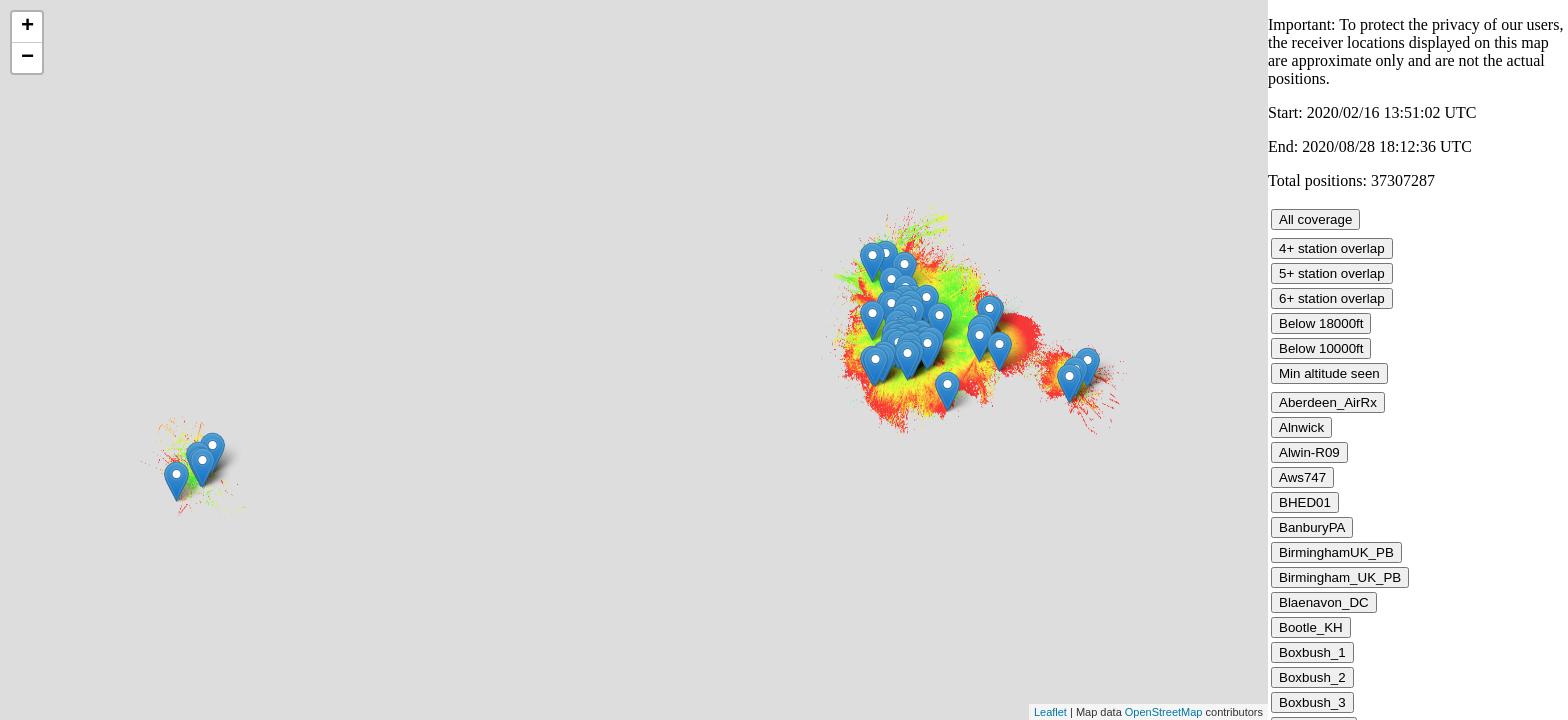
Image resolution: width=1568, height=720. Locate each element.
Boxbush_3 (1312, 702)
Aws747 (1302, 477)
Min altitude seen (1329, 373)
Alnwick (1301, 427)
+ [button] (27, 27)
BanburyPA (1312, 527)
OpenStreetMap (1164, 712)
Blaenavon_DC (1324, 602)
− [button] (27, 58)
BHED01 (1305, 502)
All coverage (1315, 219)
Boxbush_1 (1312, 652)
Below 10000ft (1321, 348)
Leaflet (1050, 712)
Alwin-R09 (1309, 452)
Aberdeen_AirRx (1328, 402)
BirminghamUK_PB (1336, 552)
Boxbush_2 (1312, 677)
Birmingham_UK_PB (1340, 577)
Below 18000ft (1321, 323)
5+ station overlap (1332, 273)
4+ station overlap (1332, 248)
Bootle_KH (1311, 627)
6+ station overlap (1332, 298)
